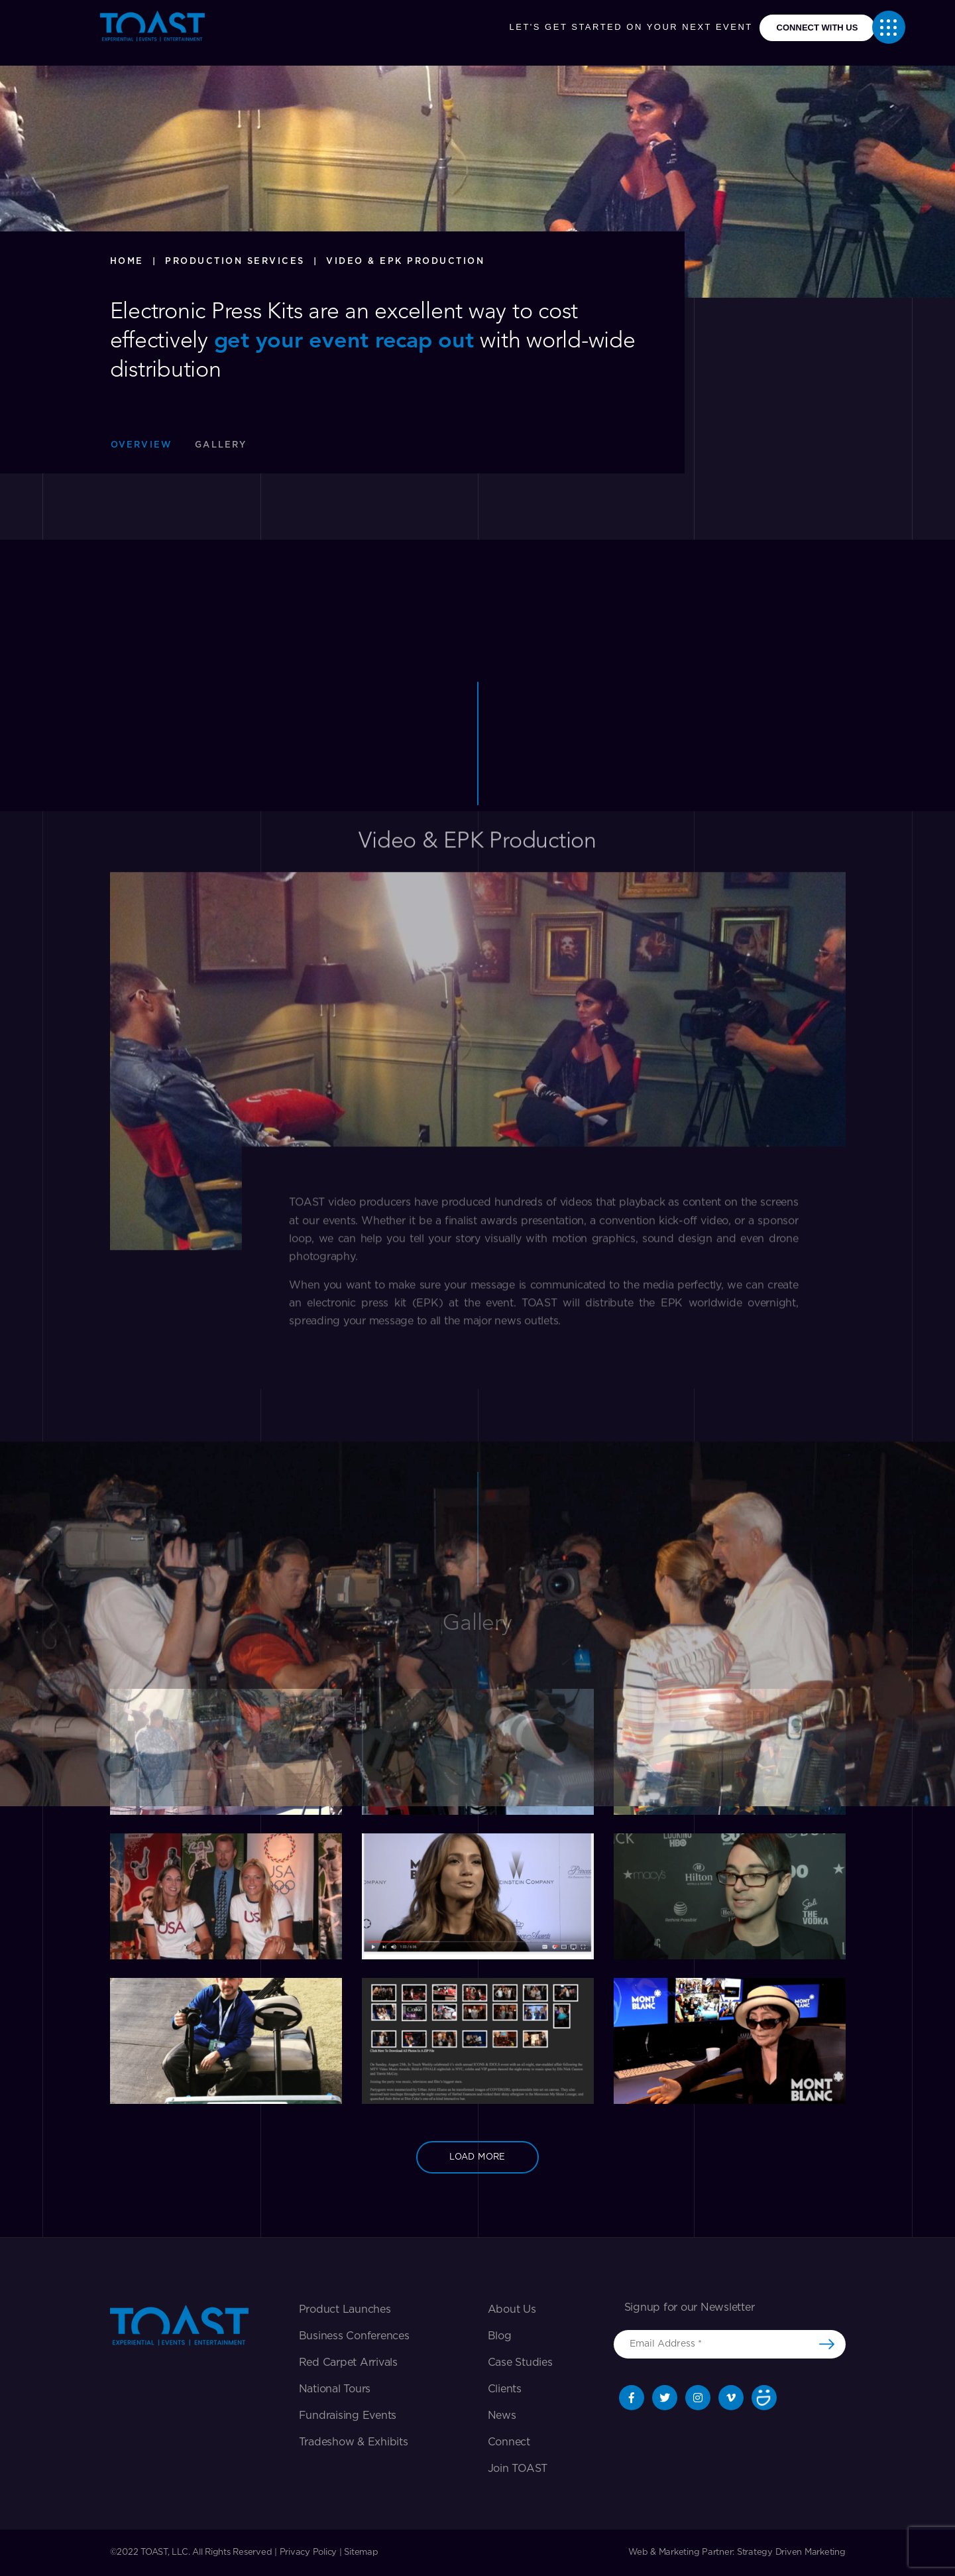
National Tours (335, 2389)
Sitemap (361, 2552)
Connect (509, 2442)
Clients (505, 2389)
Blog (500, 2336)
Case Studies (520, 2362)
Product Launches (345, 2309)
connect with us (817, 27)
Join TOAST (518, 2468)
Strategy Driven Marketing (791, 2552)
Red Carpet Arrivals (348, 2362)
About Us (512, 2309)
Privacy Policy (308, 2552)
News (502, 2415)
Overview (142, 445)
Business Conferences (354, 2336)
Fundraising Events (348, 2415)
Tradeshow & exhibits (353, 2442)
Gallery (221, 445)
